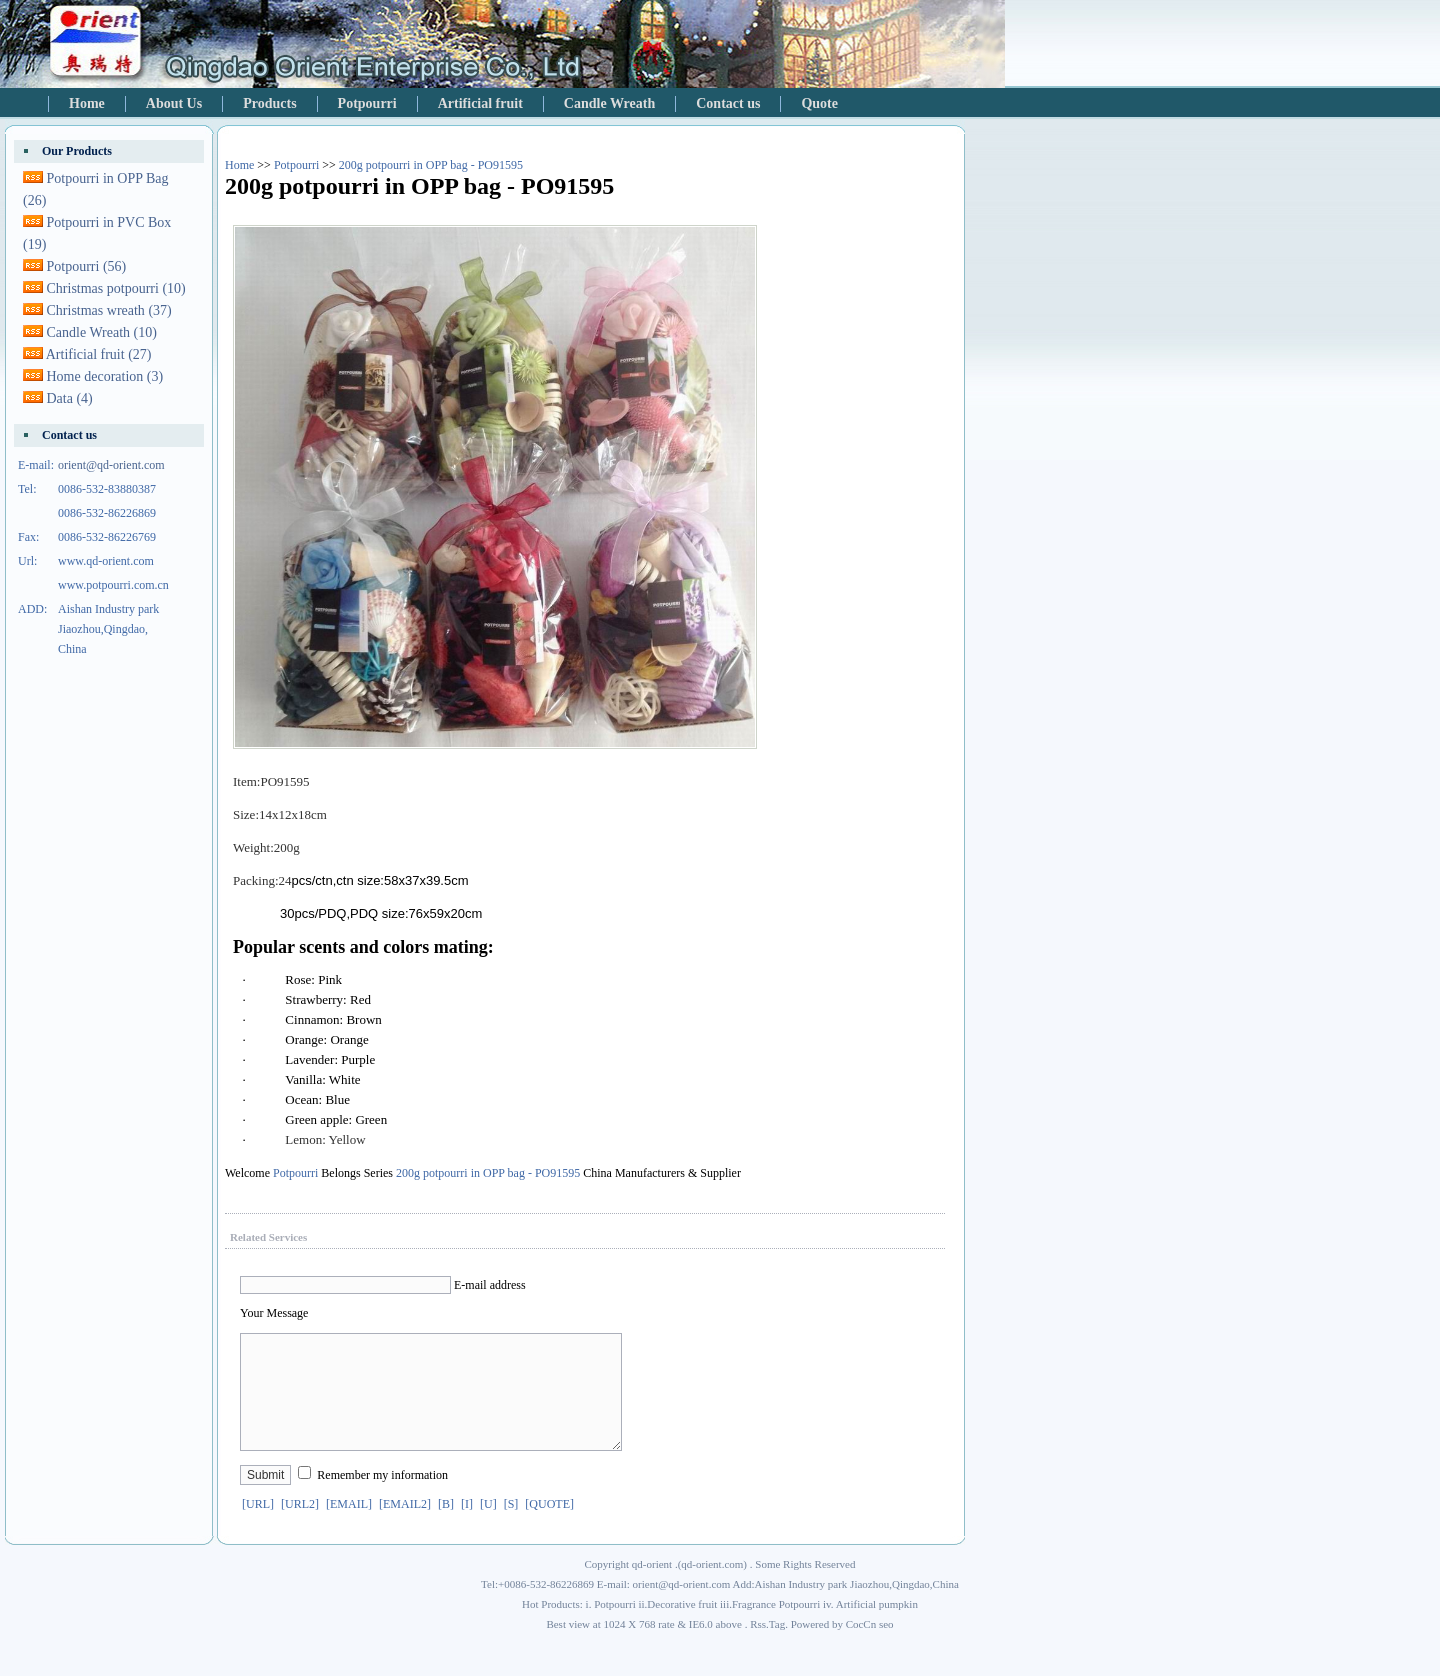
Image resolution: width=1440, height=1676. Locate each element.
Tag (777, 1648)
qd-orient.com (712, 1588)
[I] (467, 1528)
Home (87, 103)
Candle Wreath (609, 103)
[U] (488, 1528)
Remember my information (382, 1499)
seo (886, 1648)
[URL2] (300, 1528)
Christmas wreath (109, 310)
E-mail (470, 1285)
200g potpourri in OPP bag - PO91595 (431, 165)
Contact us (728, 103)
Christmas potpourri (116, 288)
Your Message (274, 1313)
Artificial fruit (480, 103)
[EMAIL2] (405, 1528)
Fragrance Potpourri (776, 1628)
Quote (819, 103)
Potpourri (367, 103)
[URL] (258, 1528)
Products (269, 103)
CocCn (861, 1648)
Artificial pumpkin (877, 1628)
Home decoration (105, 376)
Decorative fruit (682, 1628)
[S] (511, 1528)
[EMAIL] (349, 1528)
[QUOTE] (549, 1528)
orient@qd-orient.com (111, 465)
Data (70, 398)
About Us (174, 103)
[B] (446, 1528)
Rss (758, 1648)
